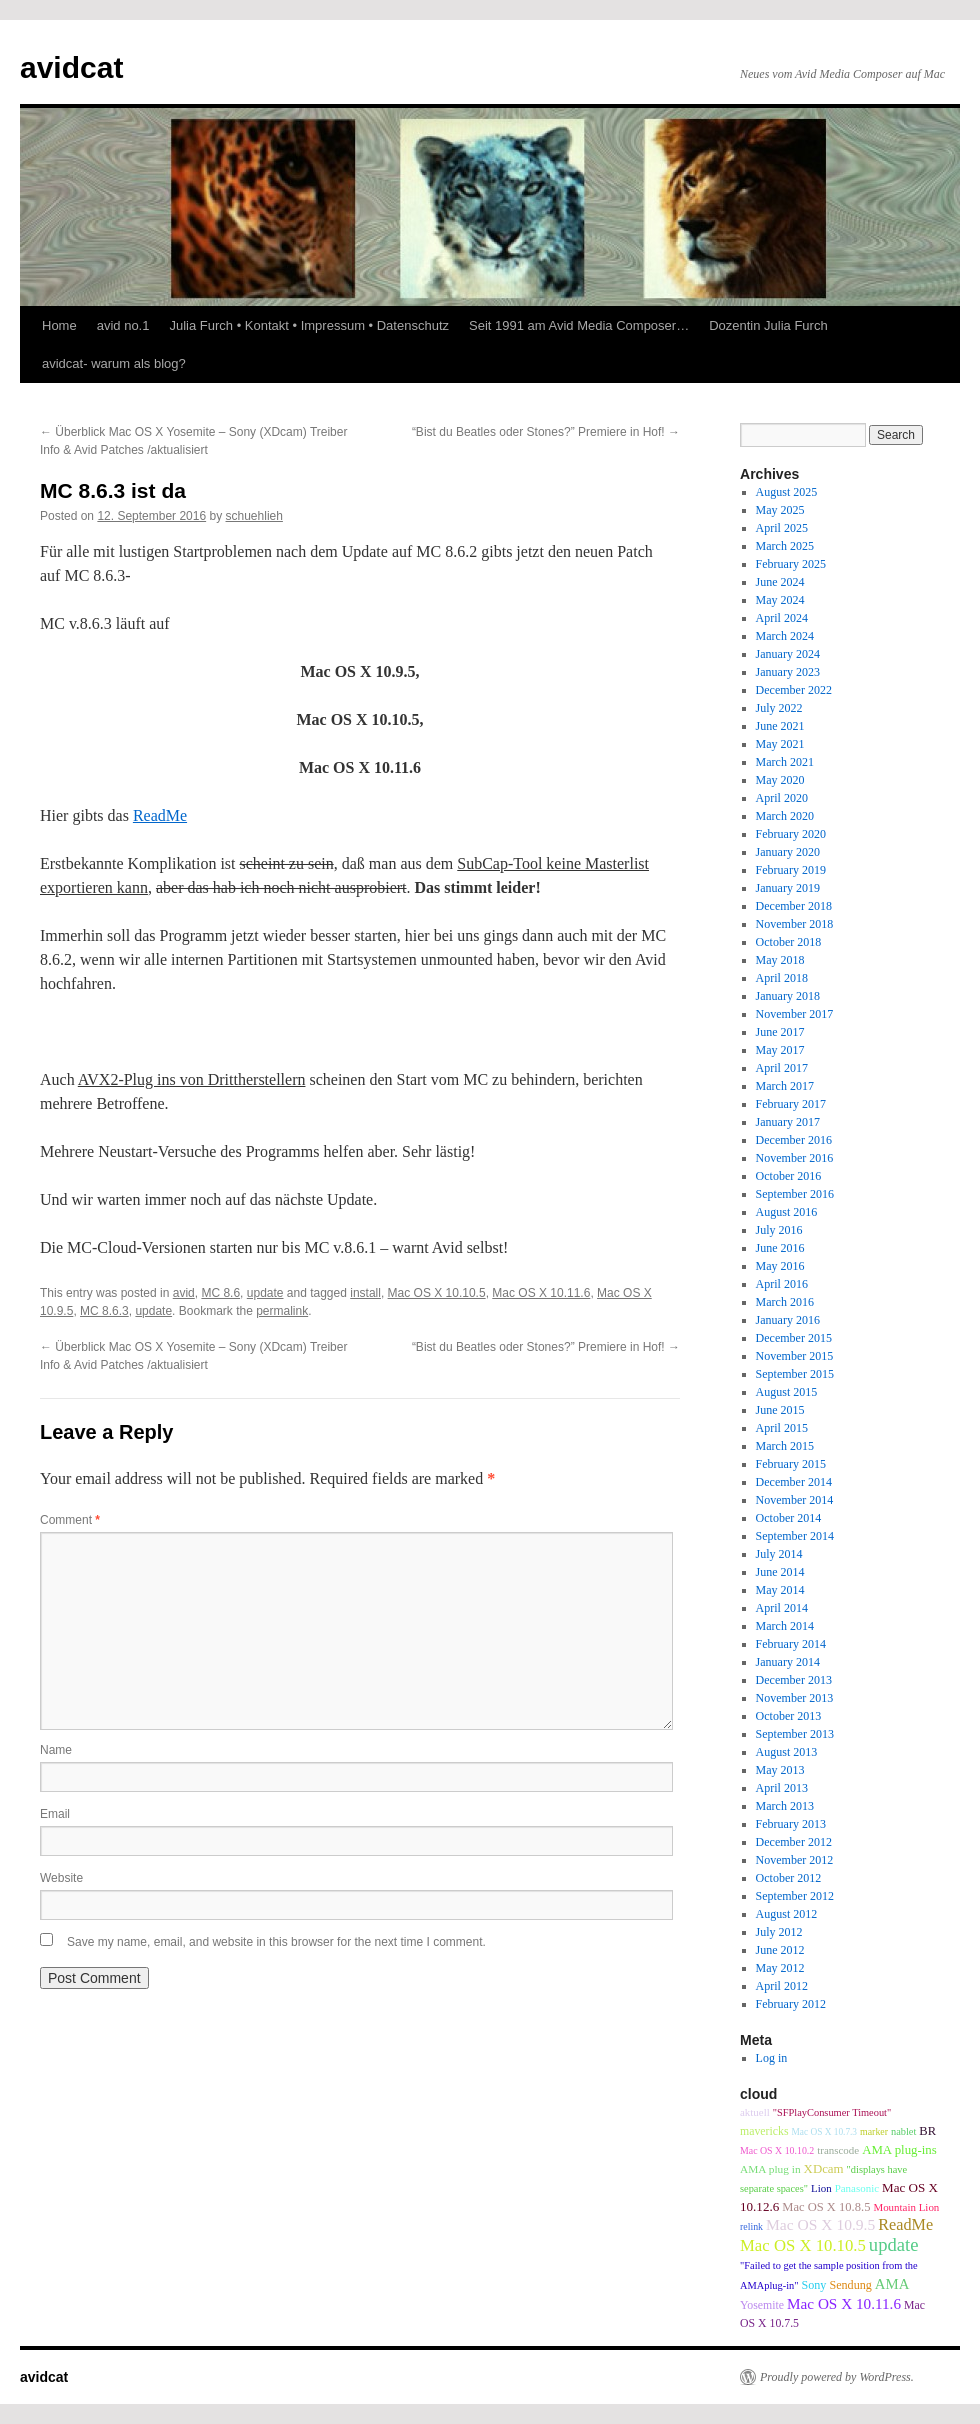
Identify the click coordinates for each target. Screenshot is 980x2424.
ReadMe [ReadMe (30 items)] (905, 2225)
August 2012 (787, 1914)
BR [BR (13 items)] (927, 2131)
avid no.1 (123, 325)
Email (55, 1814)
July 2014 (779, 1554)
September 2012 (795, 1896)
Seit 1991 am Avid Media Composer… (579, 325)
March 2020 (785, 816)
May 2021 (780, 744)
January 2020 (788, 852)
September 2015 (795, 1374)
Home (59, 325)
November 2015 (795, 1356)
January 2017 (788, 1122)
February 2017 (791, 1104)
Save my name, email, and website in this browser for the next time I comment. (276, 1942)
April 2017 (782, 1068)
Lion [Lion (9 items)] (821, 2188)
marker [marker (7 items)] (874, 2131)
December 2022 (794, 690)
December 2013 (794, 1680)
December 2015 (794, 1338)
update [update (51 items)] (894, 2244)
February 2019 (791, 870)
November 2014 (795, 1500)
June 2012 (780, 1950)
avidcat (71, 67)
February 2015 (791, 1464)
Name (56, 1750)
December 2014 (794, 1482)
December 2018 (794, 906)
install (365, 1293)
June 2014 (780, 1572)
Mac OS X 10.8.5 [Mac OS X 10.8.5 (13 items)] (826, 2207)
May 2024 (780, 600)
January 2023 (788, 672)
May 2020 (780, 780)
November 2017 (795, 1014)
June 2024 (780, 582)
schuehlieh (254, 516)
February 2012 (791, 2004)
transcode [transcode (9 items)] (838, 2150)
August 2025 (787, 492)
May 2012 (780, 1968)
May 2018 (780, 960)
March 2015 (785, 1446)
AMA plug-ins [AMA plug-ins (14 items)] (899, 2150)
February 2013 (791, 1824)
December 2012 (794, 1842)
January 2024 (788, 654)
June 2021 (780, 726)
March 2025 (785, 546)
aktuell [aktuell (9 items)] (755, 2112)
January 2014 (788, 1662)
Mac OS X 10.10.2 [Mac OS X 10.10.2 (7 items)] (777, 2150)
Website (61, 1878)
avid (184, 1293)
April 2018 (782, 978)
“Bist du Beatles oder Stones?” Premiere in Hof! (546, 432)
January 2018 (788, 996)
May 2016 (780, 1266)
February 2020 (791, 834)
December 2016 (794, 1140)
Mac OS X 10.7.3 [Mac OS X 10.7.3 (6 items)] (824, 2132)
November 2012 (795, 1860)
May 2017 (780, 1050)
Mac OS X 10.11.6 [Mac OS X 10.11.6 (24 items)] (844, 2303)
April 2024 (782, 618)
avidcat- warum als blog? (114, 363)
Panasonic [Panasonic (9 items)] (857, 2188)
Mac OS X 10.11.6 (541, 1293)
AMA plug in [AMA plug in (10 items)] (770, 2169)
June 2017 (780, 1032)
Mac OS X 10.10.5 (437, 1293)
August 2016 (787, 1212)
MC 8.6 (220, 1293)
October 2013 (789, 1716)
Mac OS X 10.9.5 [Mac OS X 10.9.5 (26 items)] (820, 2224)
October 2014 (789, 1518)
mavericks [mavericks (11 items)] (764, 2131)
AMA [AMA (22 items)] (892, 2284)
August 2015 (787, 1392)
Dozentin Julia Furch (768, 325)
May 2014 (780, 1590)
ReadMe (160, 815)
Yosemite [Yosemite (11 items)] (762, 2305)
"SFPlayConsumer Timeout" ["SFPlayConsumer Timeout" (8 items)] (832, 2112)
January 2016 (788, 1320)
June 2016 (780, 1248)
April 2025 (782, 528)
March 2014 (785, 1626)
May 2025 (780, 510)
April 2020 (782, 798)
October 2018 (789, 942)
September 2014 (795, 1536)
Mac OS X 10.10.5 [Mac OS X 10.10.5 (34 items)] (803, 2245)
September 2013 (795, 1734)
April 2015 (782, 1428)
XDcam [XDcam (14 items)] (824, 2169)
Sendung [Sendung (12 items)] (850, 2285)
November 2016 (795, 1158)
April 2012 (782, 1986)
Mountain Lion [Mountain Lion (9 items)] (906, 2207)
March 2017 (785, 1086)
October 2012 (789, 1878)
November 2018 (795, 924)
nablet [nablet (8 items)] (903, 2131)
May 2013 (780, 1770)
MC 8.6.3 (104, 1311)
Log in (772, 2058)
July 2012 (779, 1932)
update (265, 1293)
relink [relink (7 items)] (751, 2226)
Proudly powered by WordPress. (837, 2377)
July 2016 (779, 1230)
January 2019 (788, 888)
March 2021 (785, 762)
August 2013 (787, 1752)
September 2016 (795, 1194)
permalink (282, 1311)
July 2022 (779, 708)
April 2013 (782, 1788)
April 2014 (782, 1608)
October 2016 (789, 1176)
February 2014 (791, 1644)
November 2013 (795, 1698)
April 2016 (782, 1284)
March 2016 (785, 1302)
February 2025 (791, 564)
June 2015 (780, 1410)
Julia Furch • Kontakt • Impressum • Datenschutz (309, 325)
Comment (70, 1520)
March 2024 (785, 636)
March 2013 (785, 1806)
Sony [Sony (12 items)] (814, 2285)
